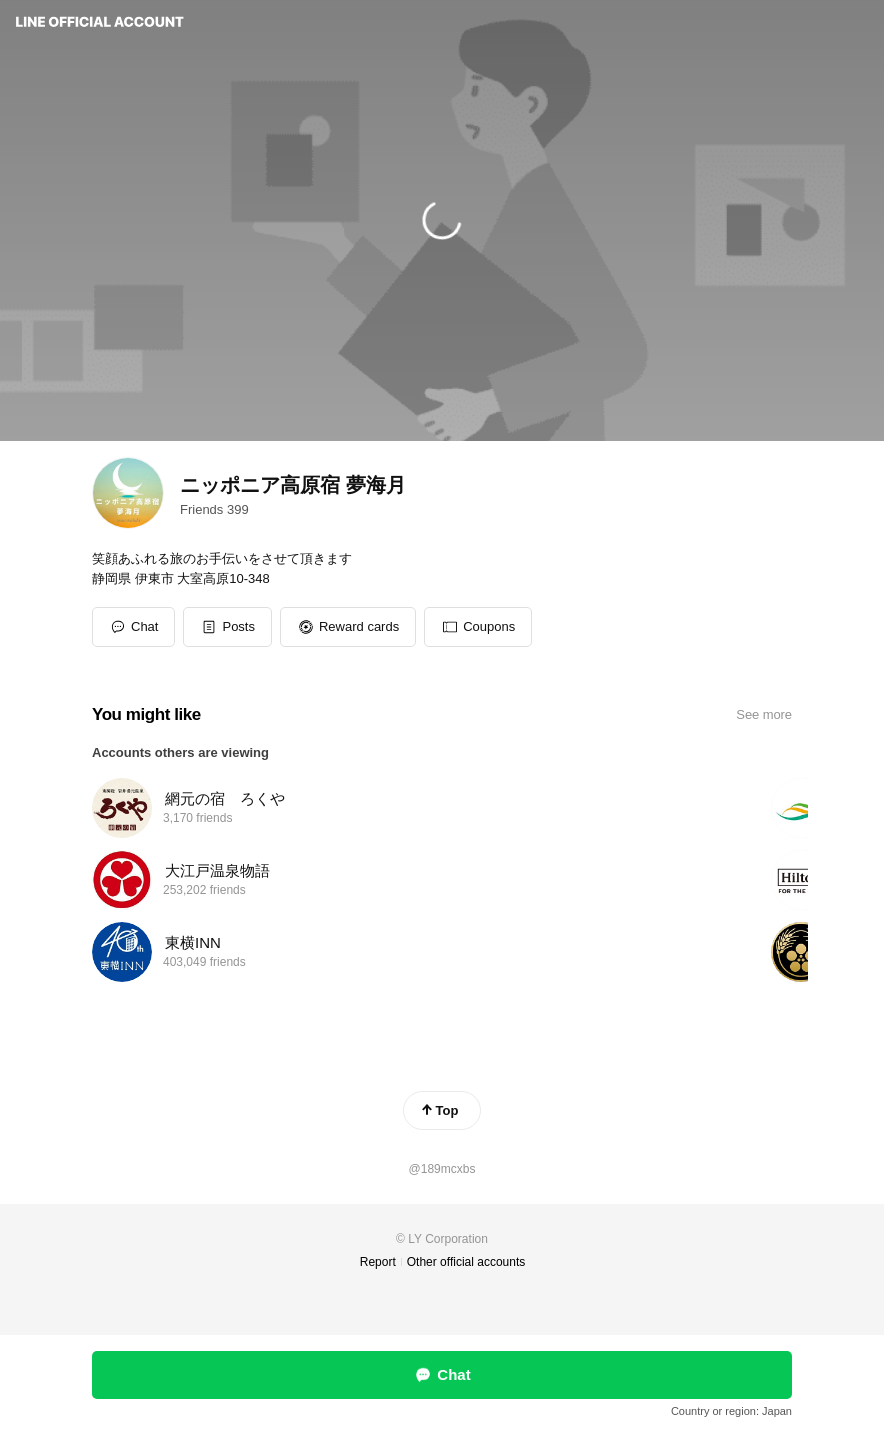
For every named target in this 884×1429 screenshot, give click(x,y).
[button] (227, 627)
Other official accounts (466, 1262)
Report (378, 1262)
